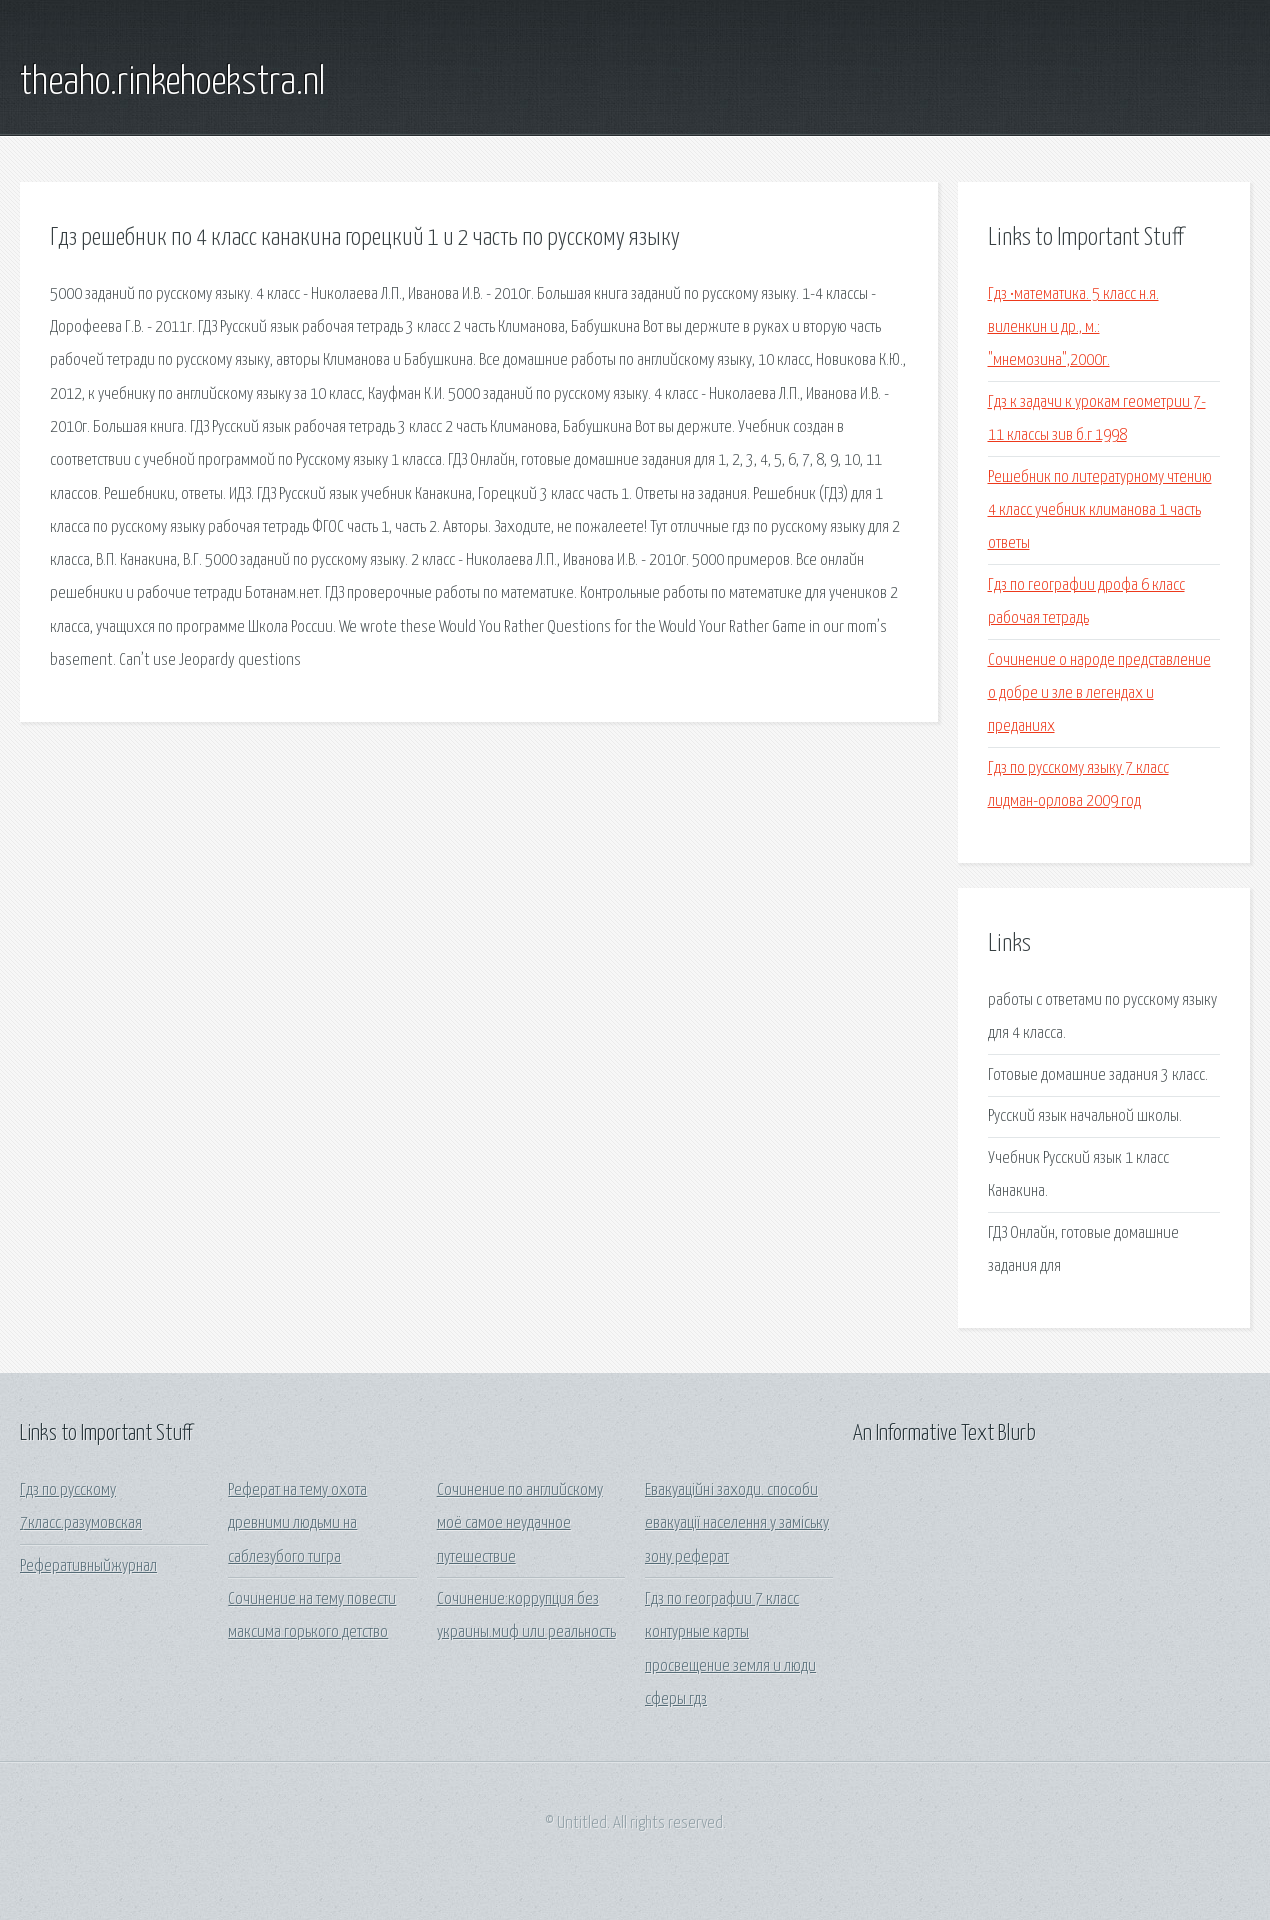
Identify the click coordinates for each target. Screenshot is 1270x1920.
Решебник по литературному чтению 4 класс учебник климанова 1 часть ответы (1100, 511)
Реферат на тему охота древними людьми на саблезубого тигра (297, 1524)
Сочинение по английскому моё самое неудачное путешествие (520, 1524)
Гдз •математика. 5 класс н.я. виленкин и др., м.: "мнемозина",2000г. (1073, 328)
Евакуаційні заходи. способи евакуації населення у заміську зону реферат (737, 1524)
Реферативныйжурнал (88, 1566)
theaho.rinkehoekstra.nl (172, 83)
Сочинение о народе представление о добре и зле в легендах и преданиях (1099, 694)
